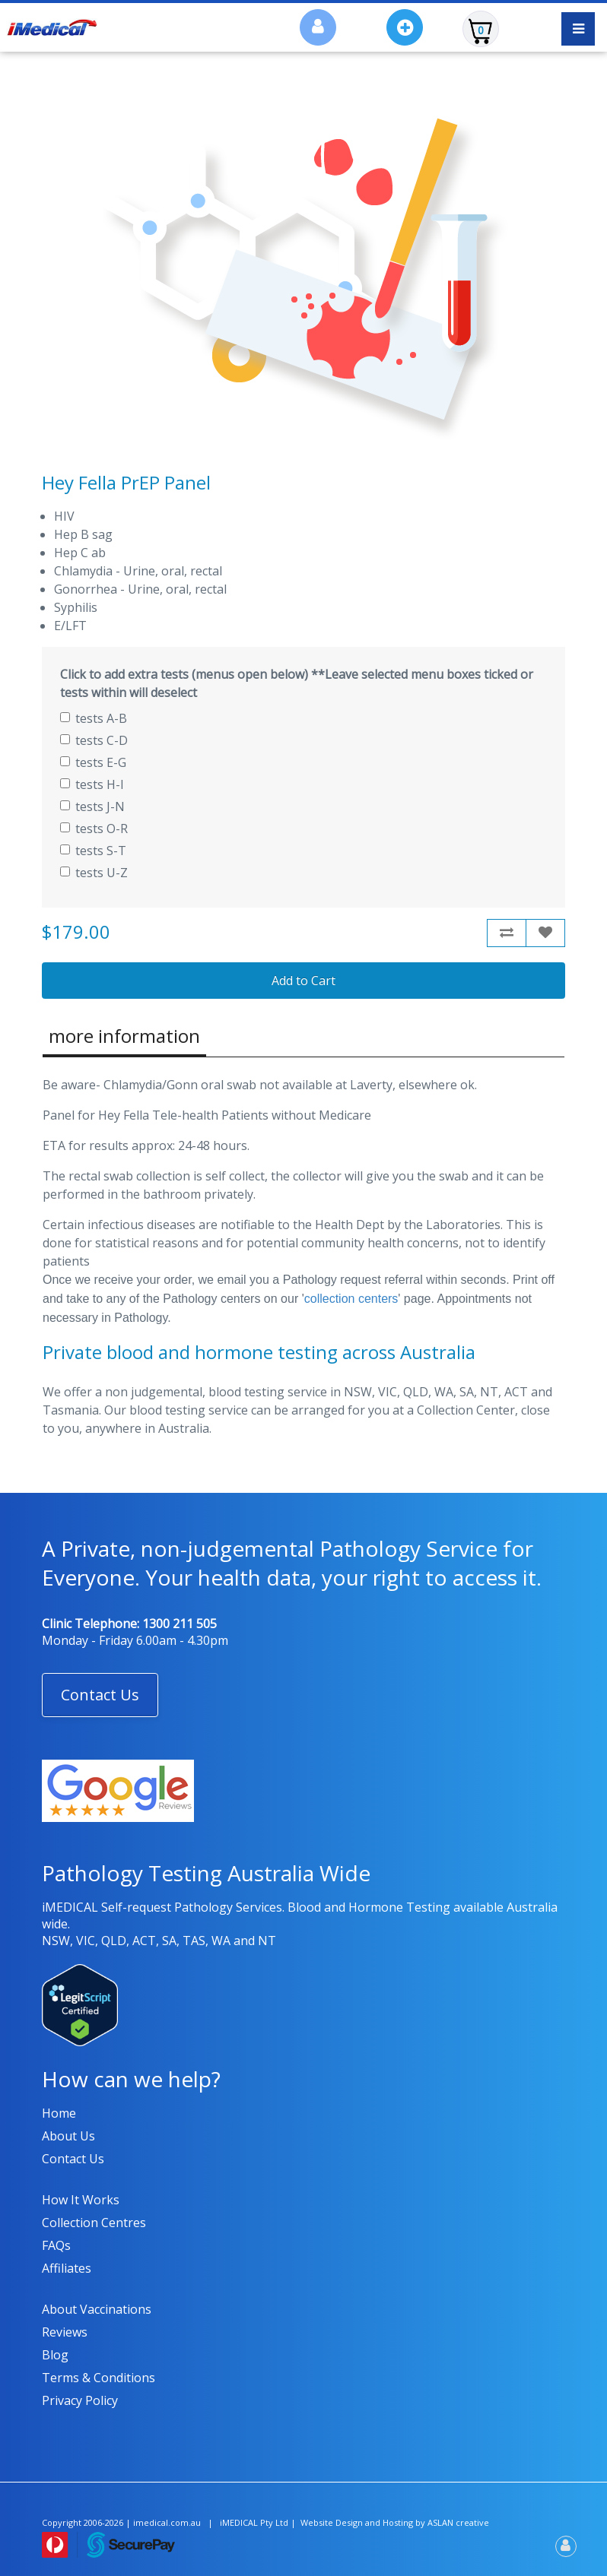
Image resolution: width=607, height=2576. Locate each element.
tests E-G (93, 762)
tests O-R (94, 828)
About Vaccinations (96, 2309)
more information (124, 1035)
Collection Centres (94, 2222)
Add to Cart (303, 980)
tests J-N (92, 806)
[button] (100, 1695)
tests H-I (92, 784)
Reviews (64, 2332)
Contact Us (100, 1694)
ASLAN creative (458, 2522)
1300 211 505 (179, 1623)
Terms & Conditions (98, 2377)
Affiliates (66, 2268)
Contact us (73, 2158)
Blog (55, 2354)
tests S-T (93, 850)
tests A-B (93, 718)
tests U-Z (94, 872)
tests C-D (94, 740)
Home (59, 2113)
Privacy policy (80, 2400)
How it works (80, 2199)
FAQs (56, 2245)
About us (68, 2136)
